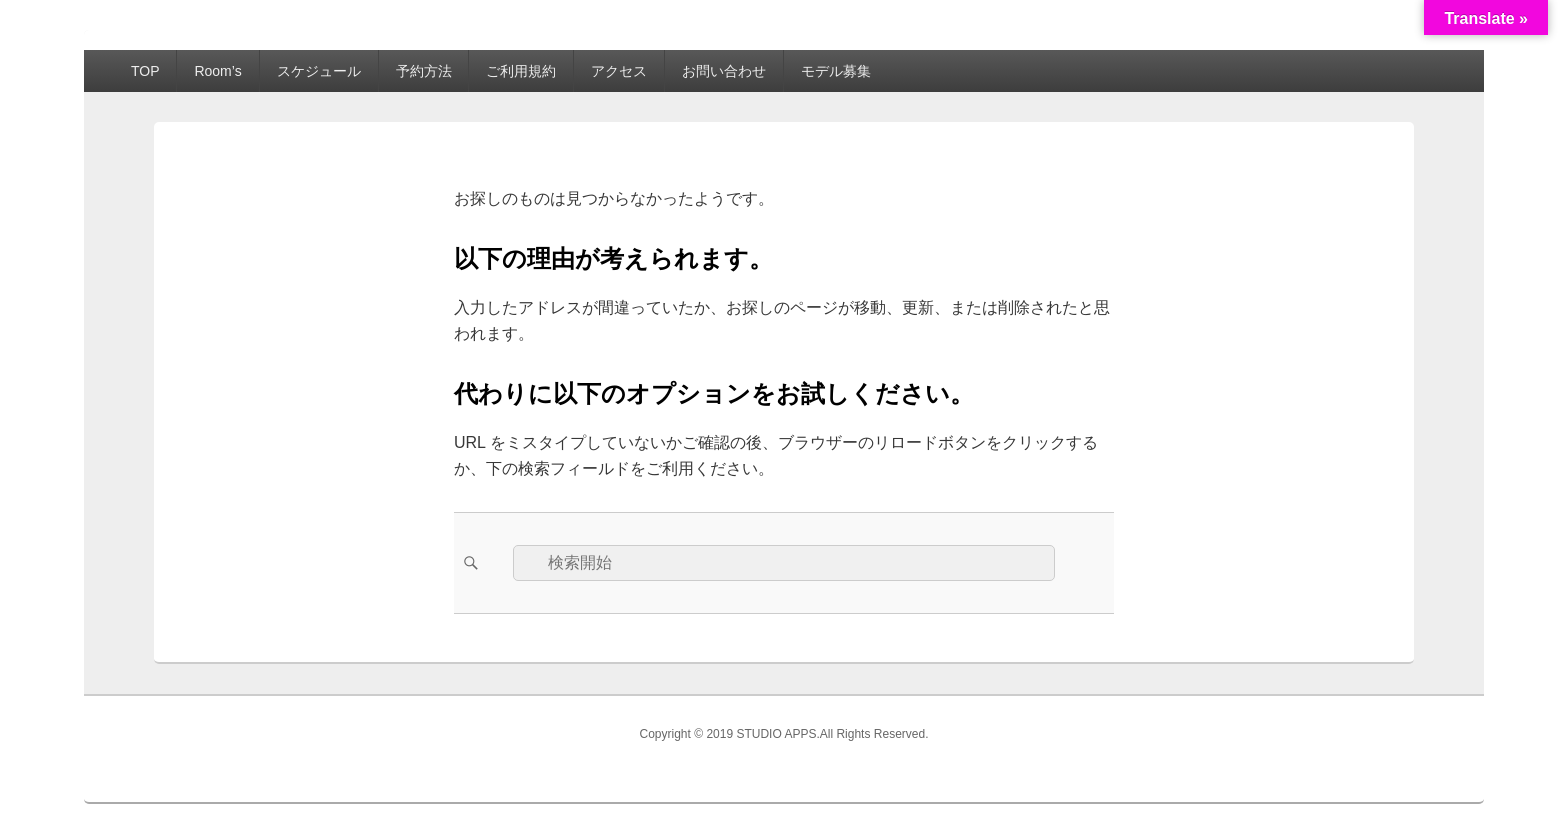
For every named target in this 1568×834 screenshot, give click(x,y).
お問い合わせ (724, 71)
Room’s (217, 71)
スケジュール (319, 71)
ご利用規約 (521, 71)
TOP (145, 71)
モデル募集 (836, 71)
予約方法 (424, 71)
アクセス (619, 71)
